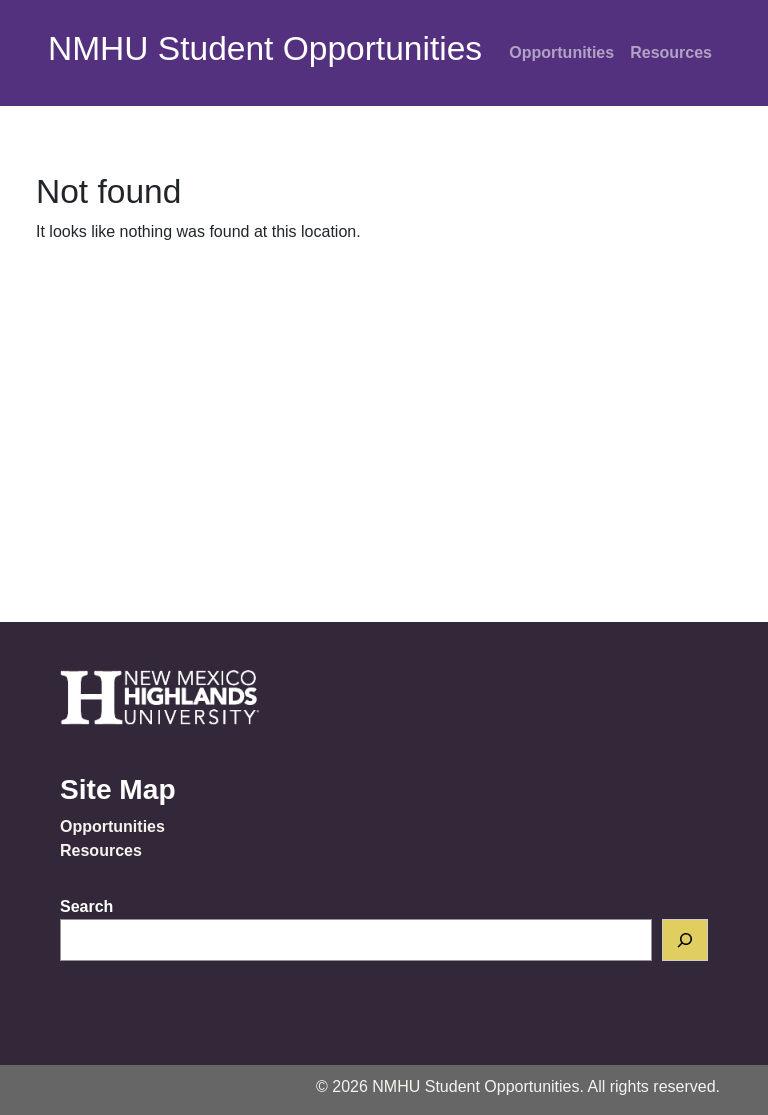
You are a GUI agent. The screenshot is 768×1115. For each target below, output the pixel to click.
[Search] (685, 940)
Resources (671, 52)
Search (86, 906)
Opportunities (561, 52)
